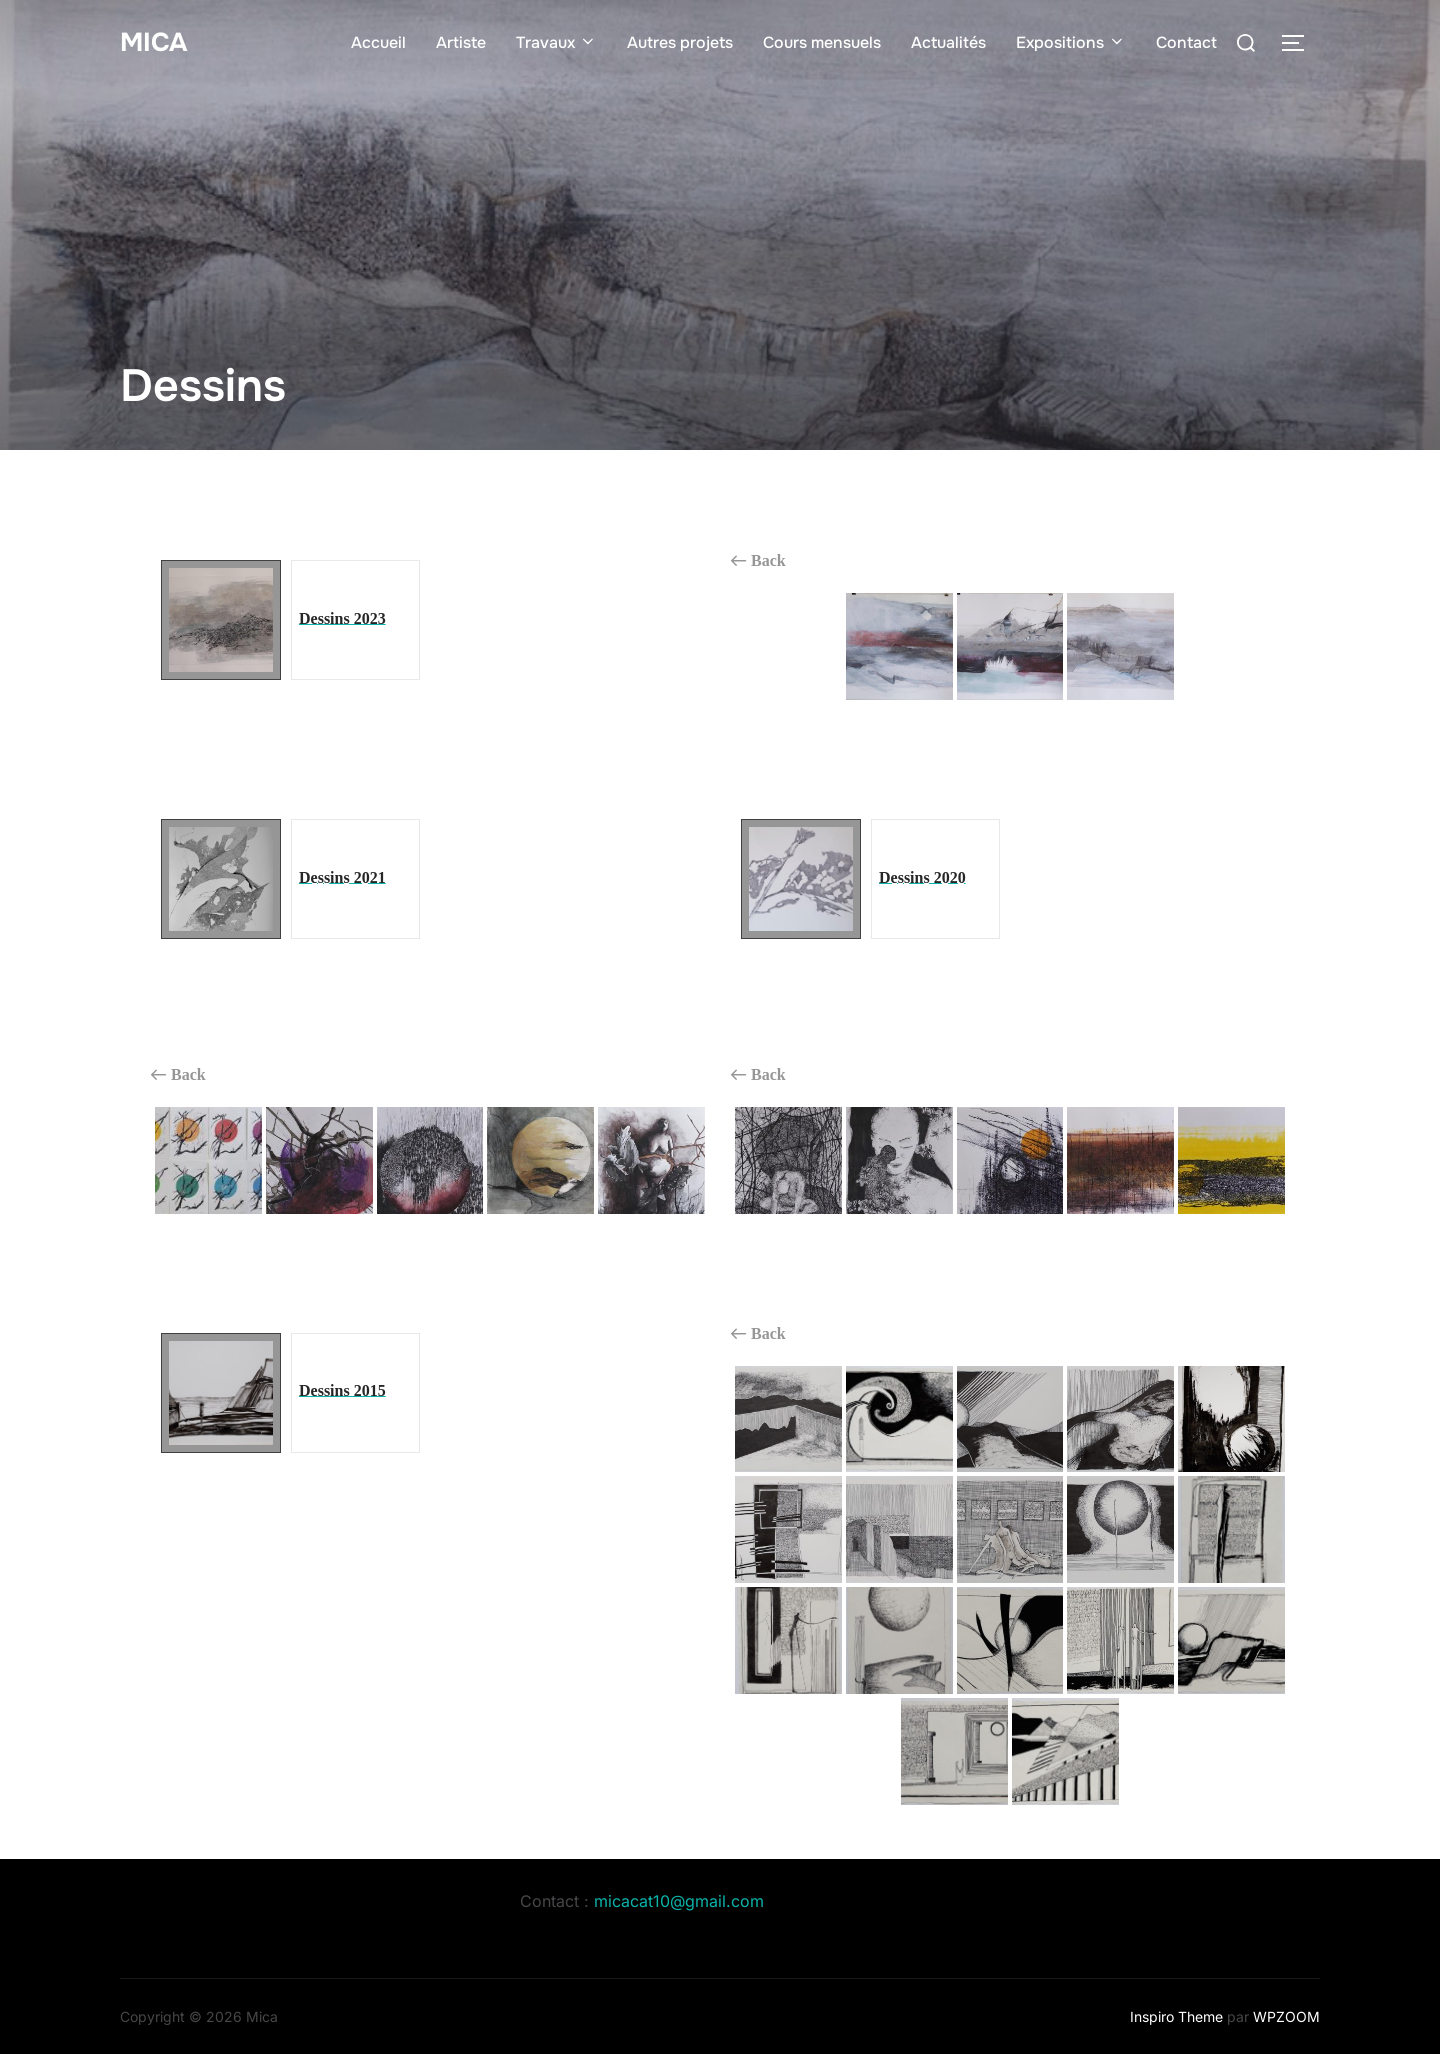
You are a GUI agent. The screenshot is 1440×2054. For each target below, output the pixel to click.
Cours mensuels (822, 42)
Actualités (948, 42)
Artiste (461, 42)
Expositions (1071, 42)
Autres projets (680, 42)
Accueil (378, 42)
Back (758, 561)
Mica (153, 42)
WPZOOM (1286, 2016)
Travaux (556, 42)
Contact (1186, 42)
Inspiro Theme (1176, 2016)
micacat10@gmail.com (679, 1901)
